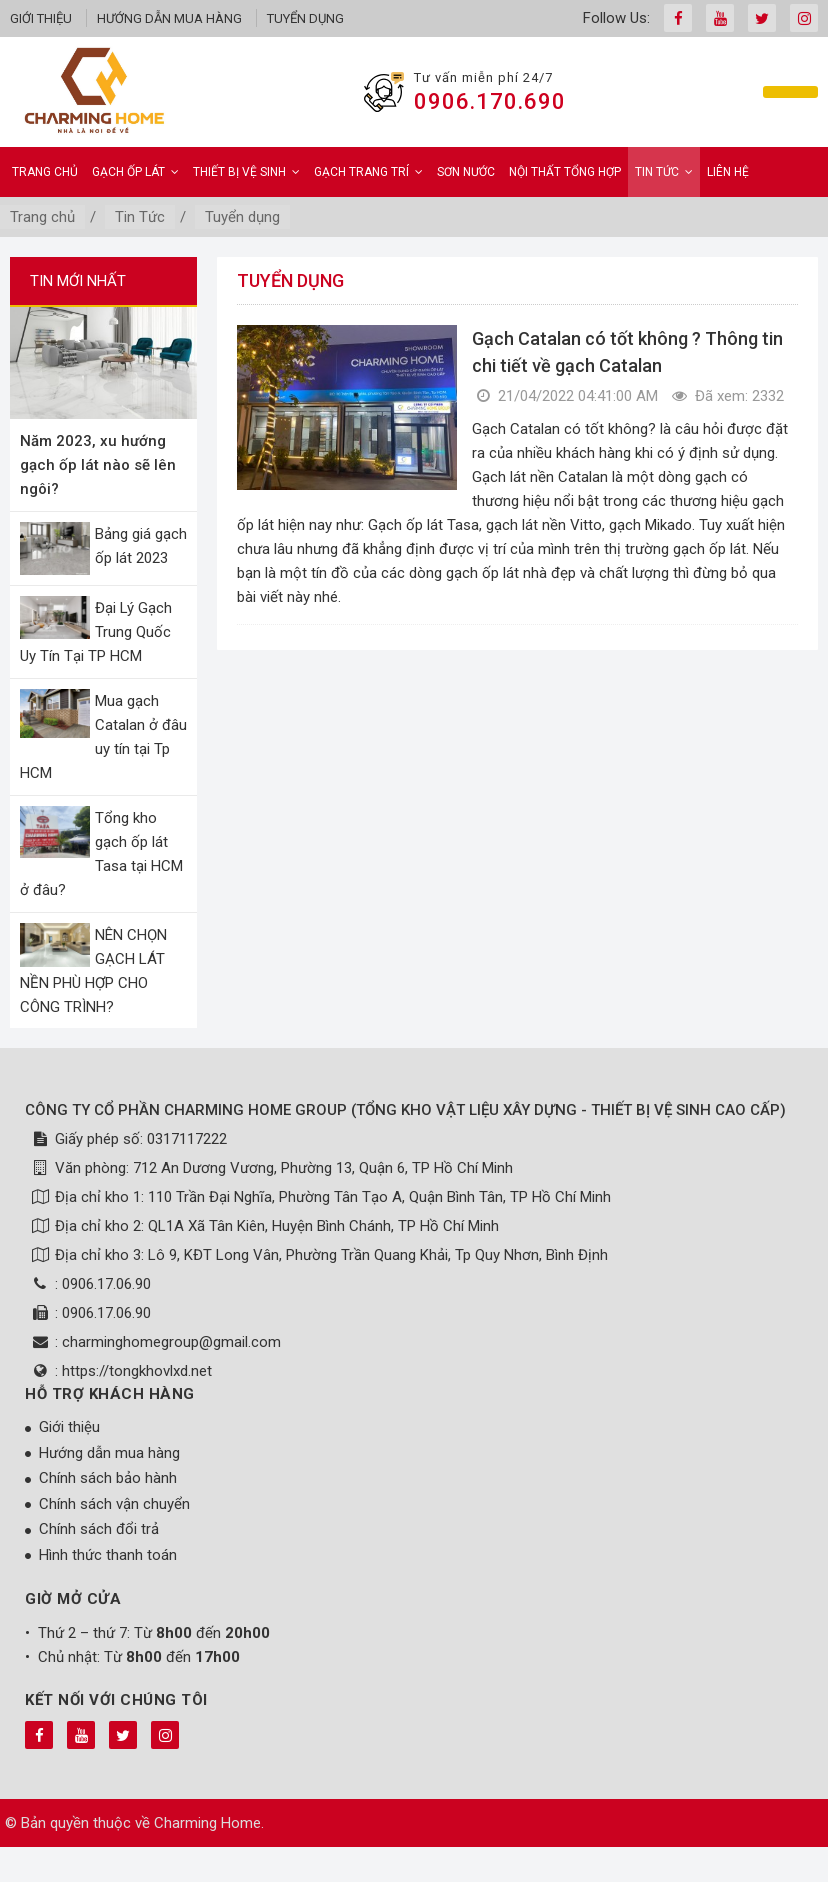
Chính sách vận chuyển (114, 1504)
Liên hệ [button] (728, 172)
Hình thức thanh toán (108, 1555)
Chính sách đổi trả (99, 1529)
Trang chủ (45, 172)
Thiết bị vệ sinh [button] (246, 172)
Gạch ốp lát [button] (135, 172)
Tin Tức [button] (664, 172)
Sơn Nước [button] (466, 172)
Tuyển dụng (305, 18)
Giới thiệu (41, 18)
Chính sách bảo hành (108, 1478)
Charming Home (207, 1823)
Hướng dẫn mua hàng (169, 18)
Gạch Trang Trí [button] (368, 172)
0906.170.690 (490, 101)
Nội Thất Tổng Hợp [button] (565, 172)
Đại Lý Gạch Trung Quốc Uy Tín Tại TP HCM (96, 632)
